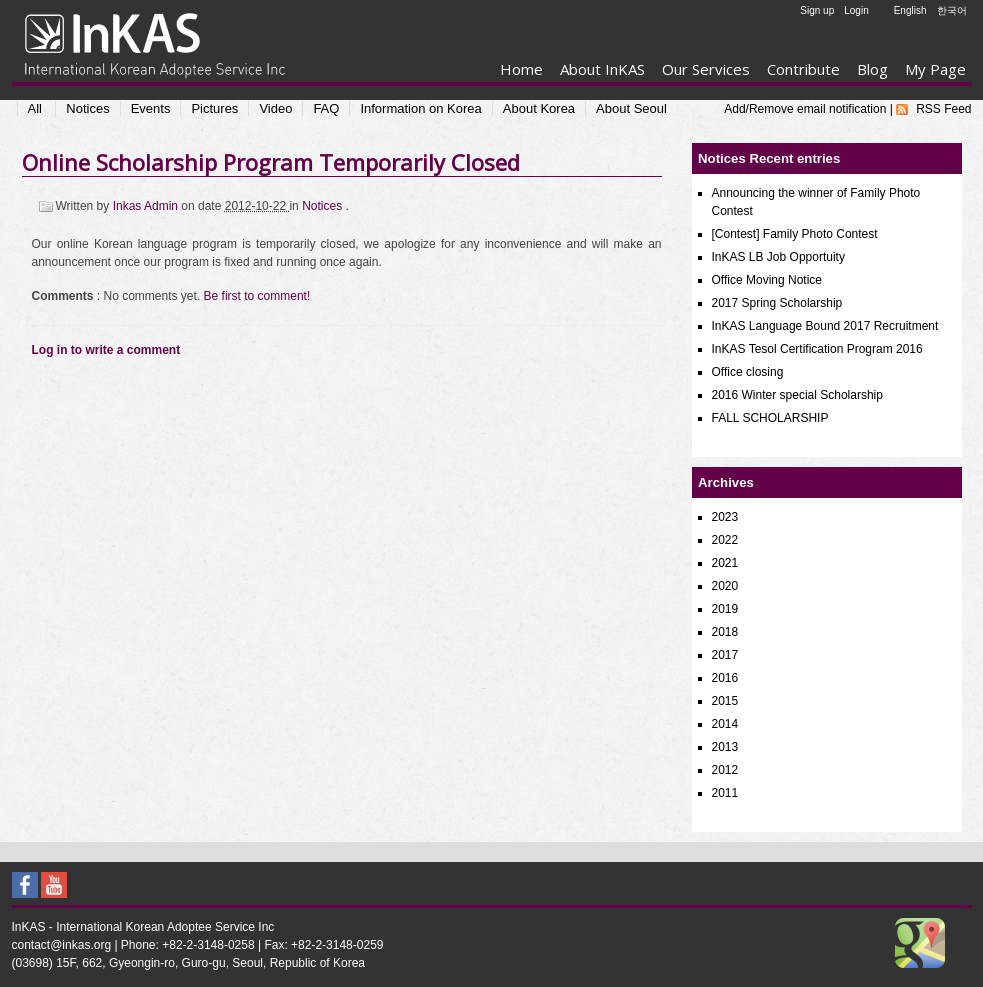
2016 (725, 678)
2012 (725, 770)
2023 (725, 517)
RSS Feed (943, 109)
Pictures (214, 108)
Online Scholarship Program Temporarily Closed (271, 162)
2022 (725, 540)
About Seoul (631, 108)
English (910, 10)
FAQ (326, 108)
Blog (872, 69)
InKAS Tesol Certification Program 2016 (817, 349)
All (35, 108)
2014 (725, 724)
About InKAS (602, 69)
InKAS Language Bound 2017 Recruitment (825, 326)
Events (151, 108)
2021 (725, 563)
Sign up (817, 10)
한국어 (952, 10)
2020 (725, 586)
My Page (935, 69)
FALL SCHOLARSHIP (770, 418)
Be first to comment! (257, 296)
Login (856, 10)
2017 (725, 655)
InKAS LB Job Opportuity (778, 257)
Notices (87, 108)
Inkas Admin (147, 206)
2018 (725, 632)
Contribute (803, 69)
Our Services (706, 69)
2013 (725, 747)
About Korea (539, 108)
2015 (725, 701)
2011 (725, 793)
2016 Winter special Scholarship (797, 395)
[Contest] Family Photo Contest (795, 234)
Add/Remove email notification (805, 109)
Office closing (748, 372)
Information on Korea (420, 108)
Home (521, 69)
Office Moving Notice (767, 280)
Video (275, 108)
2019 (725, 609)
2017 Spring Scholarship (777, 303)
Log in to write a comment (106, 350)
